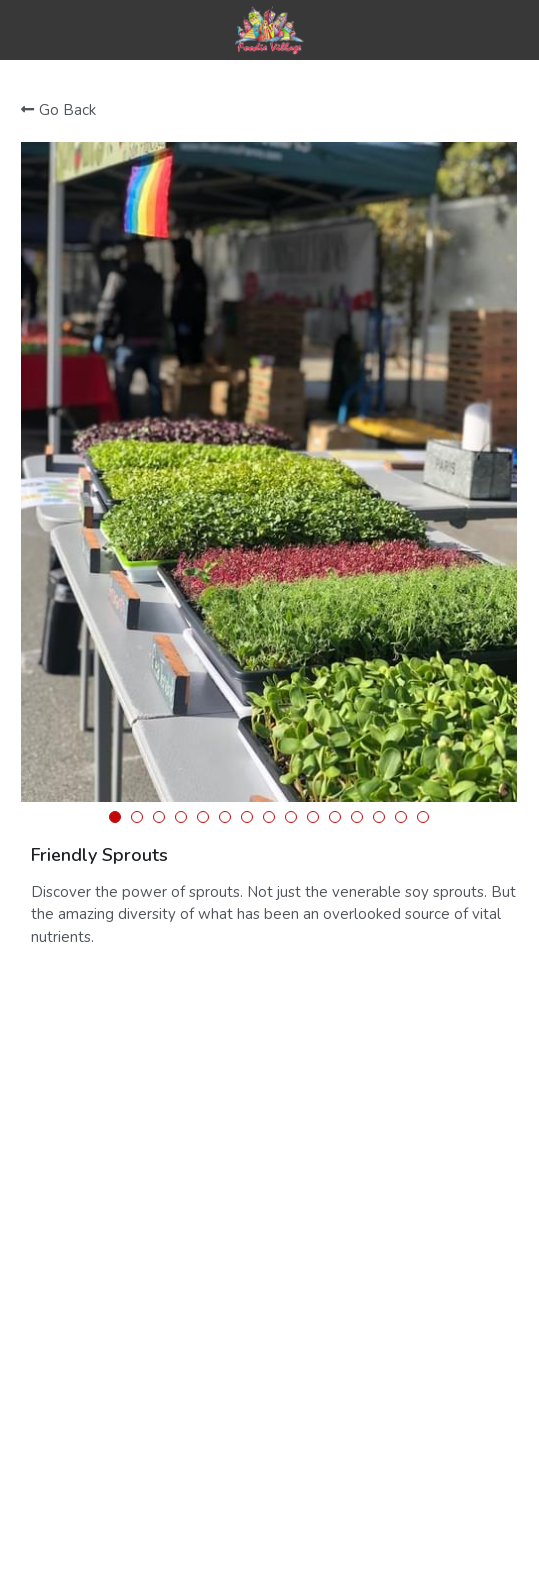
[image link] (269, 28)
